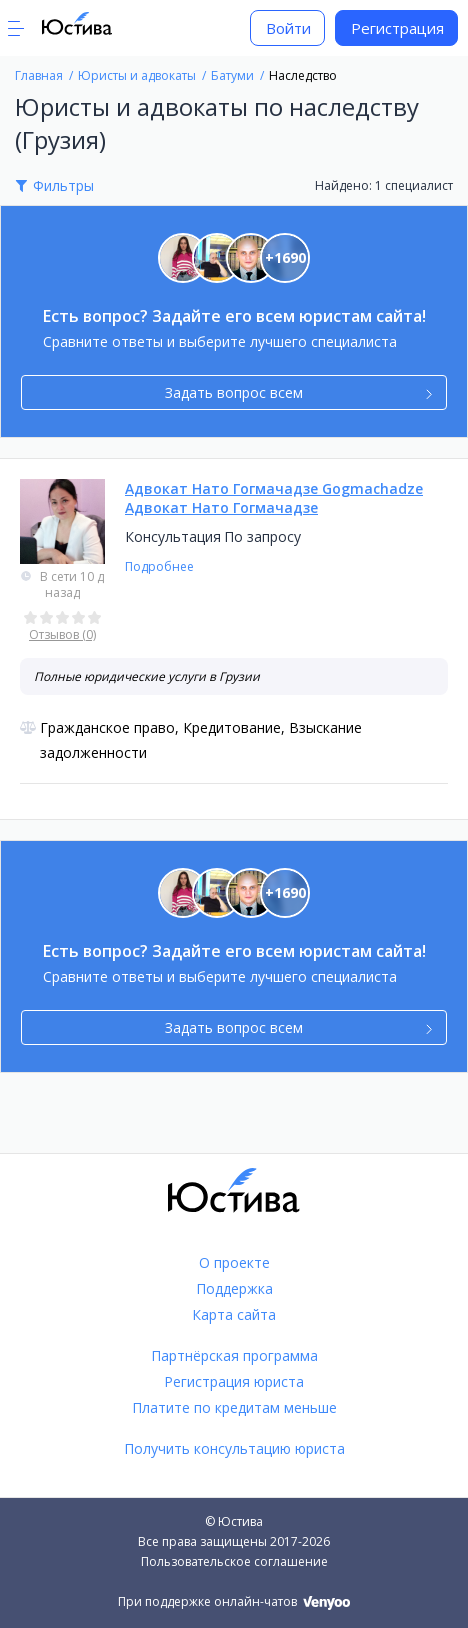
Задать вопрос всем (298, 392)
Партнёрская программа (234, 1355)
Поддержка (234, 1288)
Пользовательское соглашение (234, 1561)
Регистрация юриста (234, 1381)
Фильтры (63, 185)
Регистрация (397, 28)
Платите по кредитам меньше (234, 1407)
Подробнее (159, 566)
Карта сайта (234, 1314)
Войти (288, 28)
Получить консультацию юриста (234, 1448)
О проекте (234, 1262)
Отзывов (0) (62, 634)
